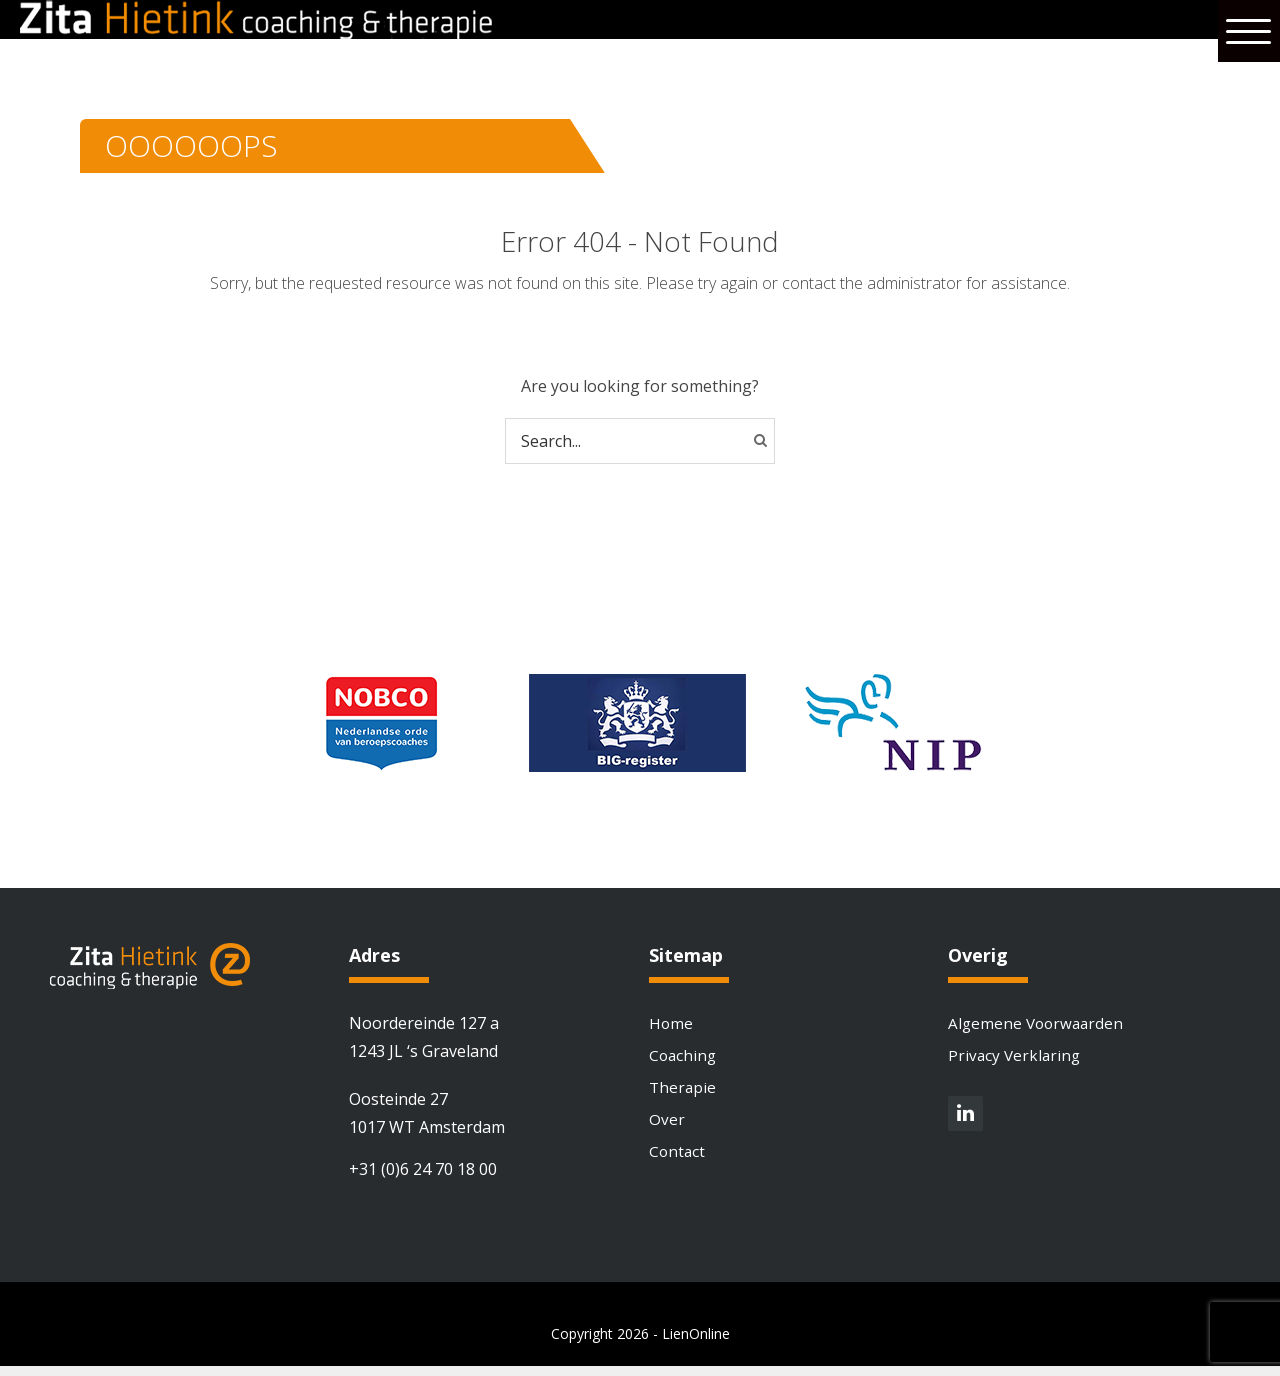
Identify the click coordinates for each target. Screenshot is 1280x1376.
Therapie (683, 1092)
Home (671, 1024)
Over (667, 1126)
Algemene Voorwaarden (1038, 1024)
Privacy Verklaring (1016, 1058)
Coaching (684, 1058)
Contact (678, 1160)
